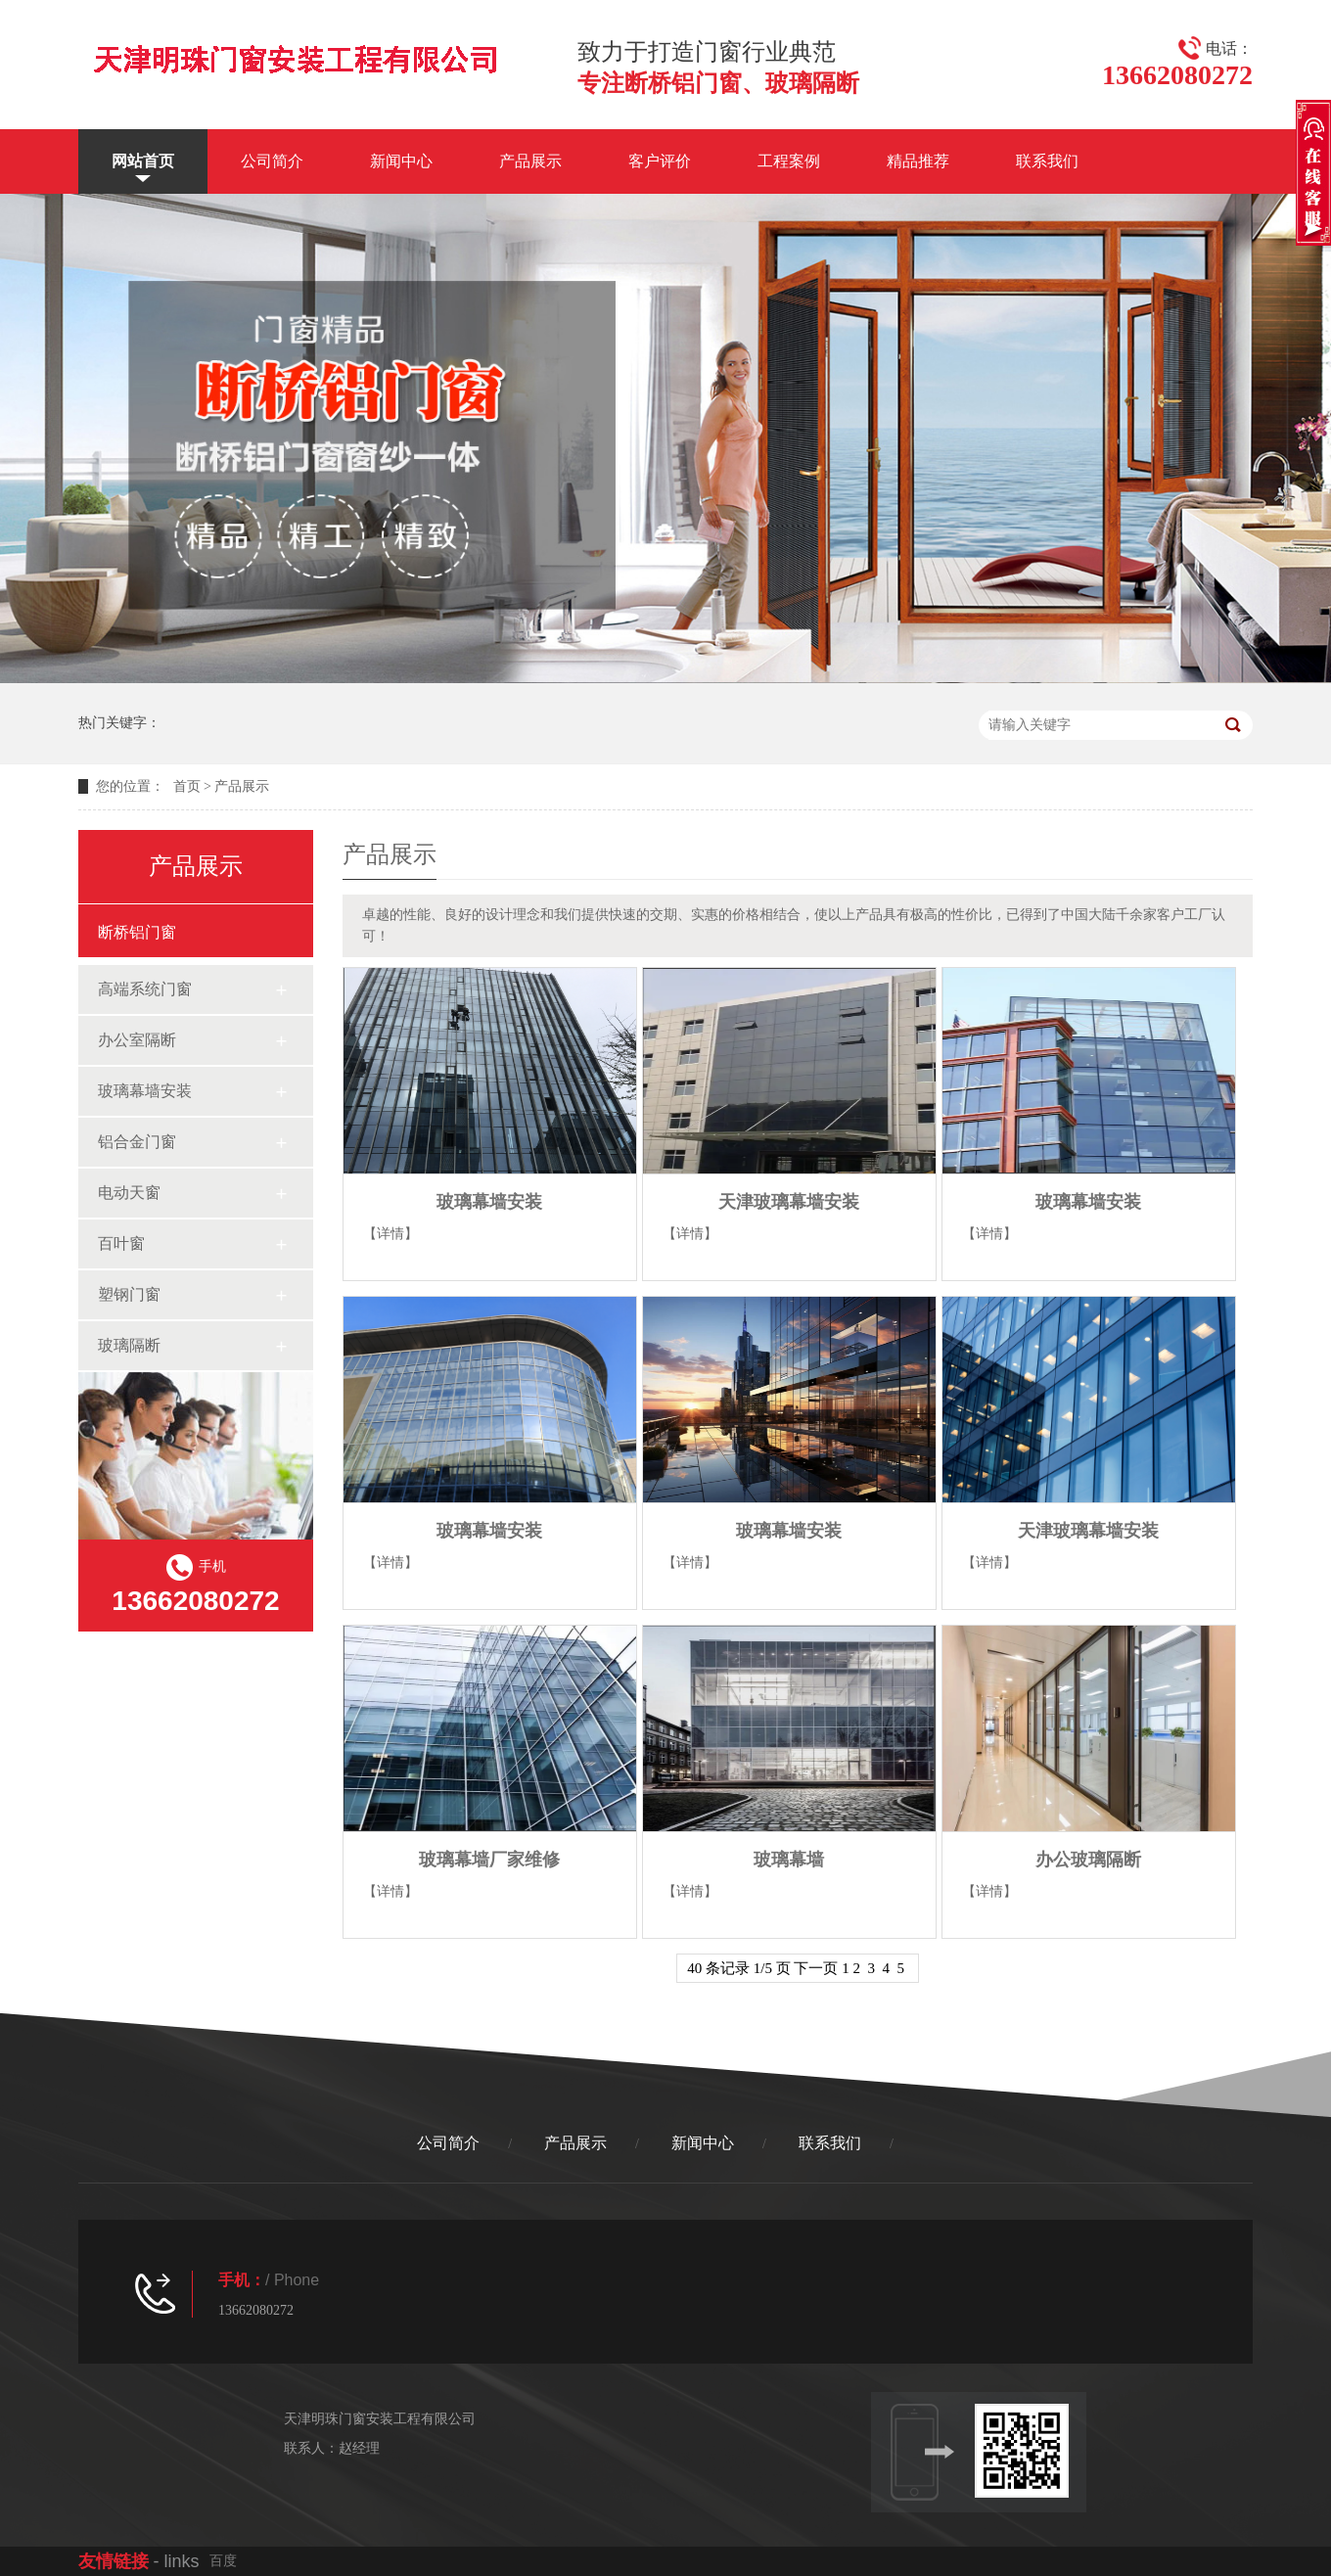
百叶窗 (121, 1243)
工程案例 (788, 161)
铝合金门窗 (137, 1141)
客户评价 (659, 161)
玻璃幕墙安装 (145, 1090)
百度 (223, 2560)
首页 (187, 786)
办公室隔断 (137, 1040)
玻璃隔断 (129, 1345)
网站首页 (143, 161)
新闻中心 (401, 161)
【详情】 (390, 1233)
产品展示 (530, 161)
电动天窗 (129, 1192)
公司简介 (272, 161)
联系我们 (1047, 161)
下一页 (816, 1968)
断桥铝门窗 (137, 932)
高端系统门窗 (145, 989)
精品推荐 (918, 161)
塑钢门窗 (129, 1294)
